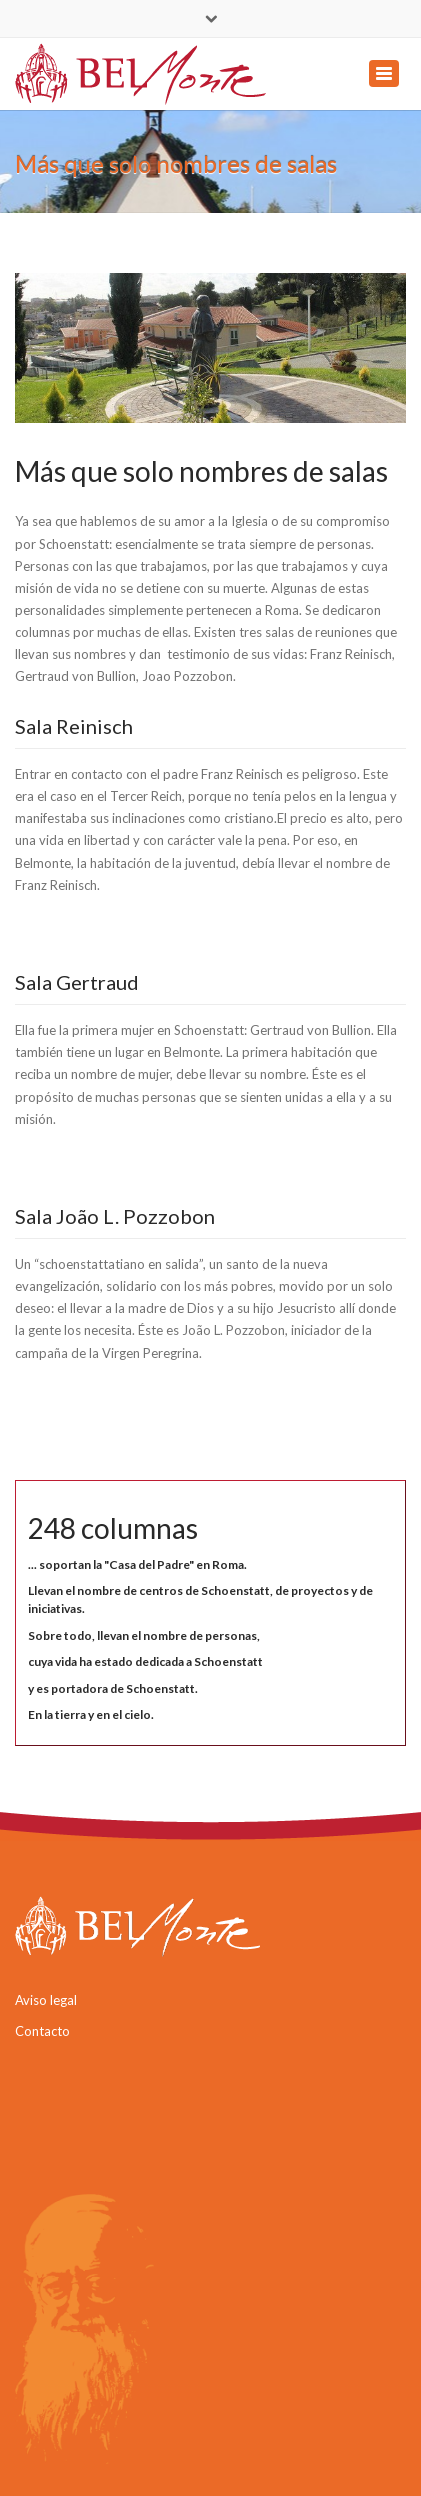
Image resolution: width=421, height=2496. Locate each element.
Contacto (42, 2031)
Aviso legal (46, 2000)
